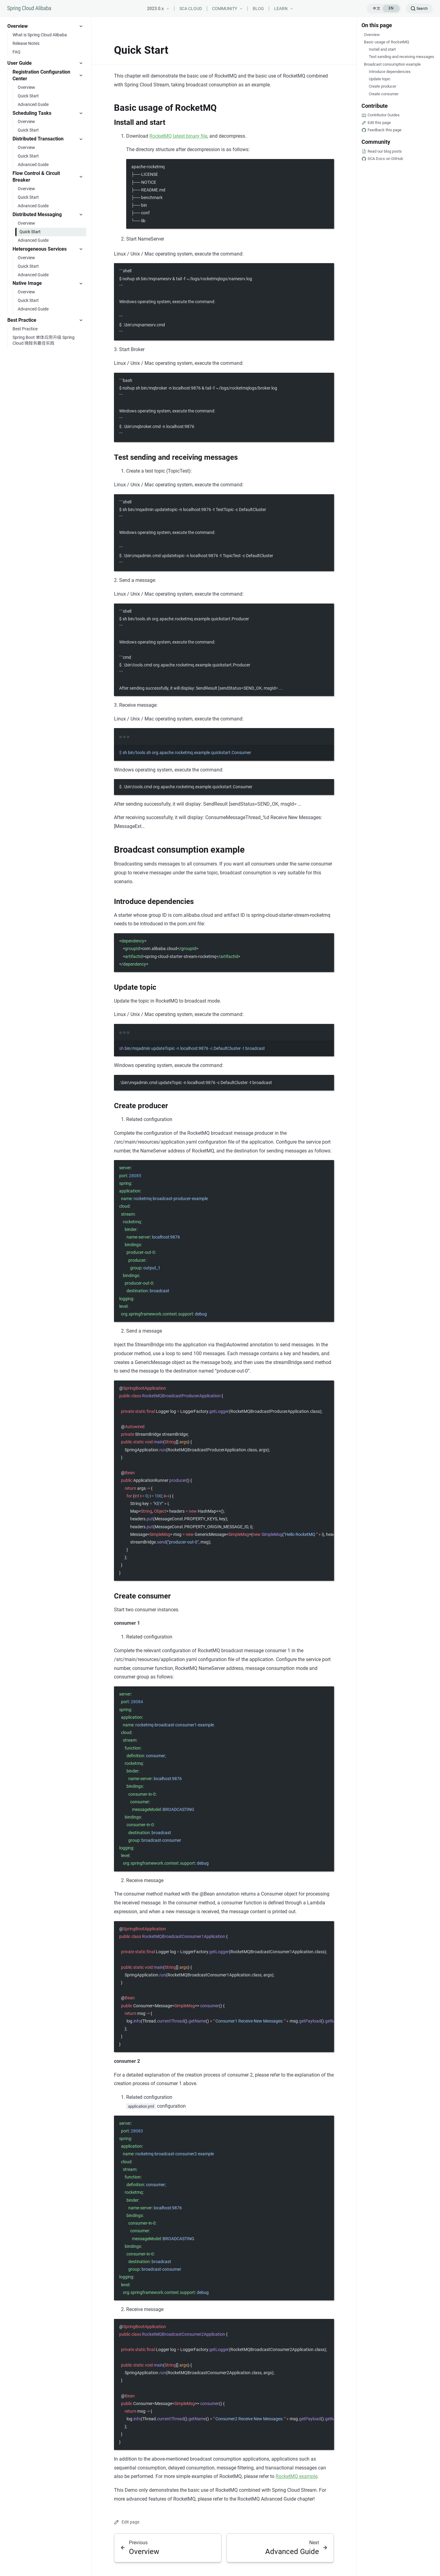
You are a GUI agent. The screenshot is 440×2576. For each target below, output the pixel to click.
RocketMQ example (296, 2476)
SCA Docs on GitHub (385, 158)
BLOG (258, 8)
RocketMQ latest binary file (178, 136)
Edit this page (379, 122)
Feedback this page (385, 130)
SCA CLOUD (190, 8)
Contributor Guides (384, 115)
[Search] (419, 8)
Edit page (126, 2522)
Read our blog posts (385, 151)
